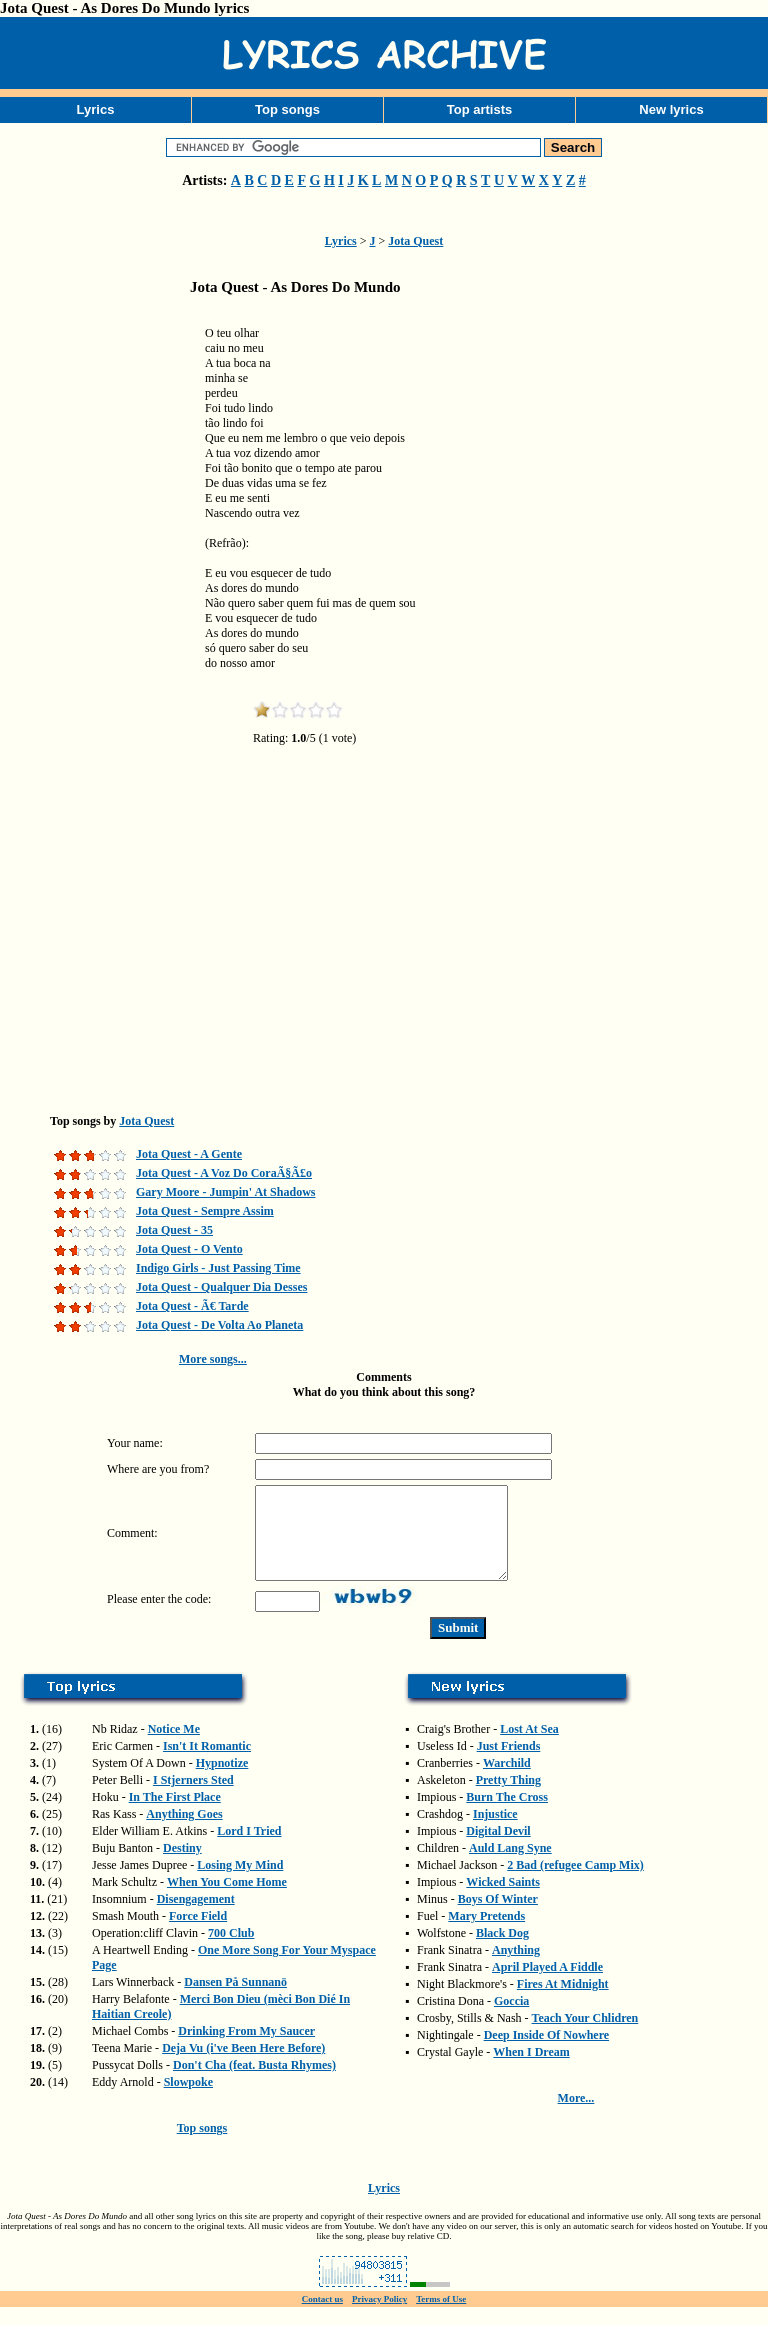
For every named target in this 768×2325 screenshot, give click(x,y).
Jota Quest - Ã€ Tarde (192, 1306)
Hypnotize (222, 1781)
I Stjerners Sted (193, 1798)
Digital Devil (498, 1849)
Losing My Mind (240, 1883)
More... (576, 2116)
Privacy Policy (379, 2317)
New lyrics (671, 109)
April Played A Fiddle (547, 1985)
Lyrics (96, 109)
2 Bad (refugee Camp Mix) (575, 1883)
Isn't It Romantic (207, 1764)
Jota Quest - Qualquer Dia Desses (221, 1287)
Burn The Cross (507, 1815)
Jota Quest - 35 (174, 1230)
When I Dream (531, 2070)
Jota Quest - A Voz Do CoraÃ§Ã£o (224, 1173)
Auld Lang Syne (510, 1866)
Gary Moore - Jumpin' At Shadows (225, 1192)
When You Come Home (227, 1900)
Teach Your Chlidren (585, 2036)
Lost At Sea (529, 1747)
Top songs (287, 109)
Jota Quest (415, 241)
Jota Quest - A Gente (189, 1154)
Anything (516, 1968)
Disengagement (196, 1917)
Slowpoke (188, 2100)
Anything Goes (184, 1832)
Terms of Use (441, 2317)
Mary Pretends (486, 1934)
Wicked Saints (502, 1900)
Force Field (198, 1934)
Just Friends (509, 1764)
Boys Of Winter (498, 1917)
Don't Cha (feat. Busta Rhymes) (254, 2083)
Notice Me (174, 1747)
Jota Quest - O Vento (189, 1249)
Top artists (480, 109)
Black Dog (502, 1951)
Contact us (322, 2317)
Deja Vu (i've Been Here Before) (243, 2066)
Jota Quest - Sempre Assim (205, 1211)
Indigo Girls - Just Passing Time (218, 1268)
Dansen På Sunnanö (235, 2000)
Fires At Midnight (563, 2002)
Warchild (507, 1781)
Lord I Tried (249, 1849)
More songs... (213, 1359)
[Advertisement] (100, 624)
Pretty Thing (508, 1798)
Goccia (511, 2019)
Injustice (495, 1832)
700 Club (231, 1951)
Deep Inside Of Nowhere (546, 2053)
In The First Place (175, 1815)
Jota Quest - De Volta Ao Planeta (219, 1325)
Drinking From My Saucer (246, 2049)
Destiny (182, 1866)
